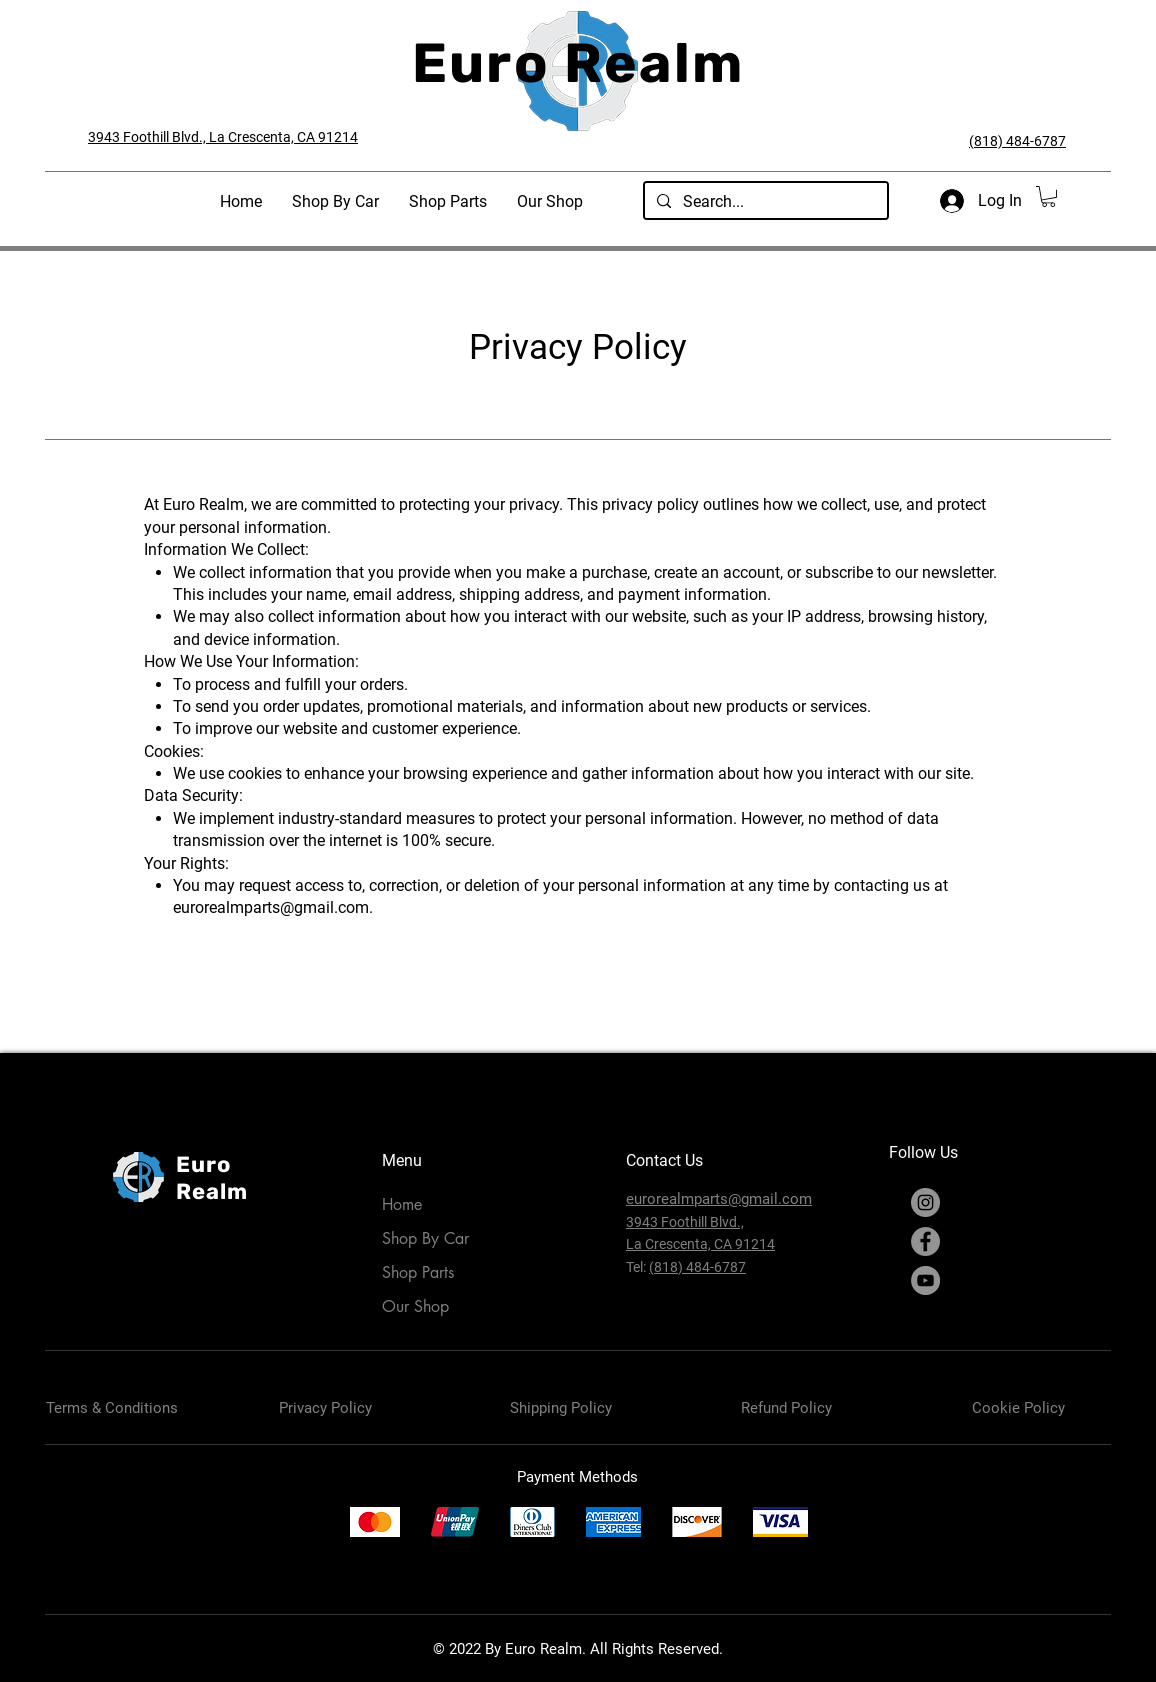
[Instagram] (925, 1202)
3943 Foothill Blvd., (685, 1222)
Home (402, 1204)
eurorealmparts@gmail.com (271, 907)
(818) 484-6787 (1017, 141)
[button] (335, 201)
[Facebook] (925, 1241)
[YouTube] (925, 1280)
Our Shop (415, 1306)
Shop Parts (418, 1272)
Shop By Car (425, 1238)
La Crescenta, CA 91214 (700, 1244)
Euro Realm (578, 63)
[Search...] (764, 202)
